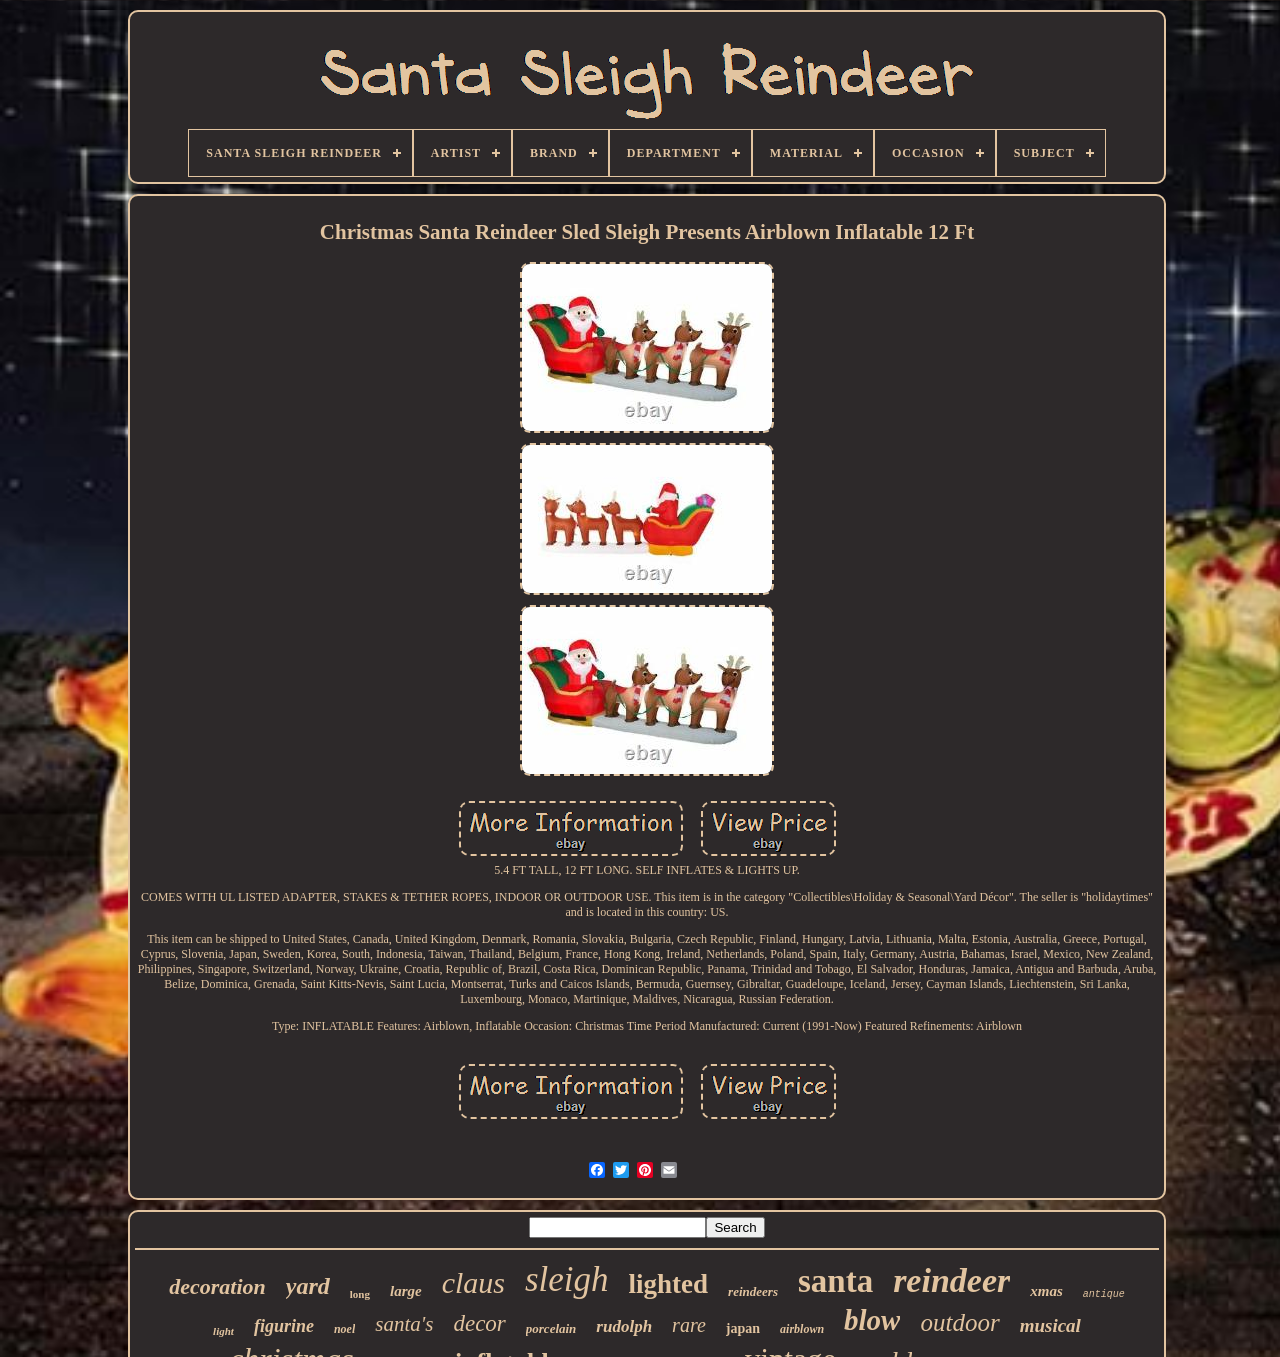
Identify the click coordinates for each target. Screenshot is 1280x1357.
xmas (1046, 1291)
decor (479, 1323)
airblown (802, 1329)
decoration (217, 1286)
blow (872, 1320)
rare (689, 1325)
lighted (669, 1284)
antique (1104, 1294)
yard (308, 1286)
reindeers (753, 1291)
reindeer (951, 1280)
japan (743, 1328)
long (360, 1294)
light (223, 1331)
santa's (404, 1324)
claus (473, 1282)
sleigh (567, 1279)
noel (344, 1329)
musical (1050, 1325)
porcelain (551, 1328)
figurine (284, 1326)
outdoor (959, 1322)
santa (835, 1281)
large (406, 1291)
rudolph (624, 1326)
